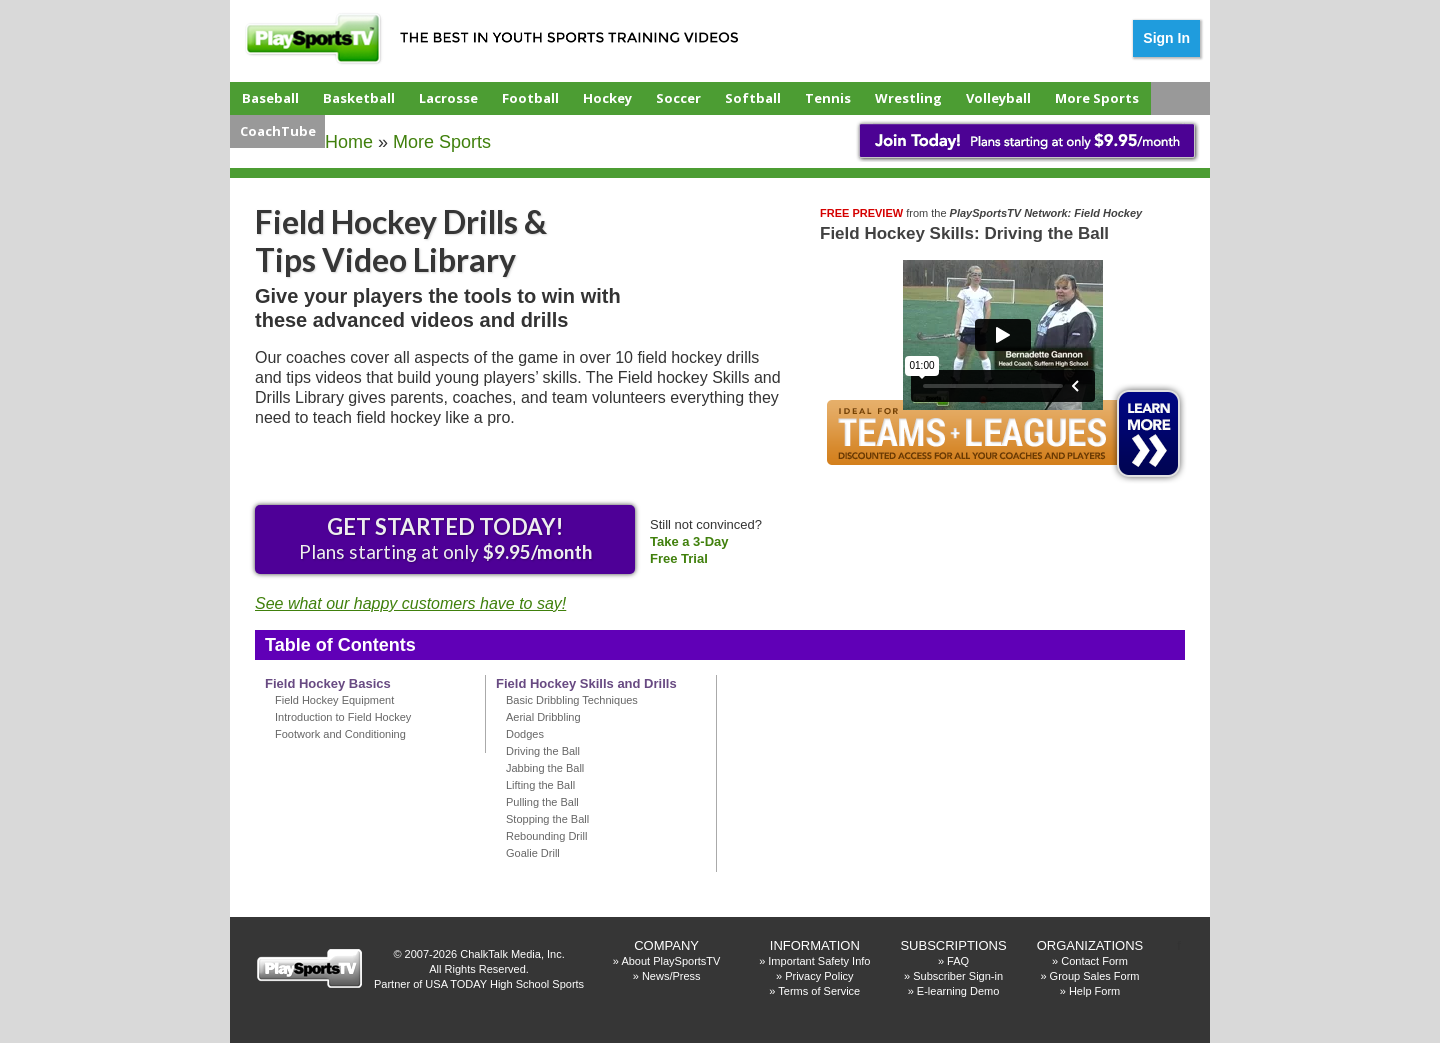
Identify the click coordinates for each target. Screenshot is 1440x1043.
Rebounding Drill (546, 836)
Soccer (678, 98)
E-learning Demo (958, 991)
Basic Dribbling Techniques (572, 700)
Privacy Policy (819, 976)
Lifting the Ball (540, 785)
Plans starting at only (445, 538)
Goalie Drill (533, 853)
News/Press (671, 976)
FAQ (958, 961)
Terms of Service (819, 991)
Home (349, 142)
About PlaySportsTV (670, 961)
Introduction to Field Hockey (343, 717)
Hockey (607, 98)
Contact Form (1094, 961)
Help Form (1094, 991)
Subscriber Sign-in (958, 976)
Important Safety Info (819, 961)
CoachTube (278, 131)
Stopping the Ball (547, 819)
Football (530, 98)
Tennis (828, 98)
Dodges (525, 734)
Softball (753, 98)
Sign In (1166, 38)
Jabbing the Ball (545, 768)
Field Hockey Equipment (334, 700)
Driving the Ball (543, 751)
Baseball (270, 98)
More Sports (1097, 98)
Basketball (359, 98)
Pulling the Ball (542, 802)
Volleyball (998, 98)
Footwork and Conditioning (340, 734)
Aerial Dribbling (543, 717)
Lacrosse (448, 98)
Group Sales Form (1095, 976)
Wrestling (908, 98)
